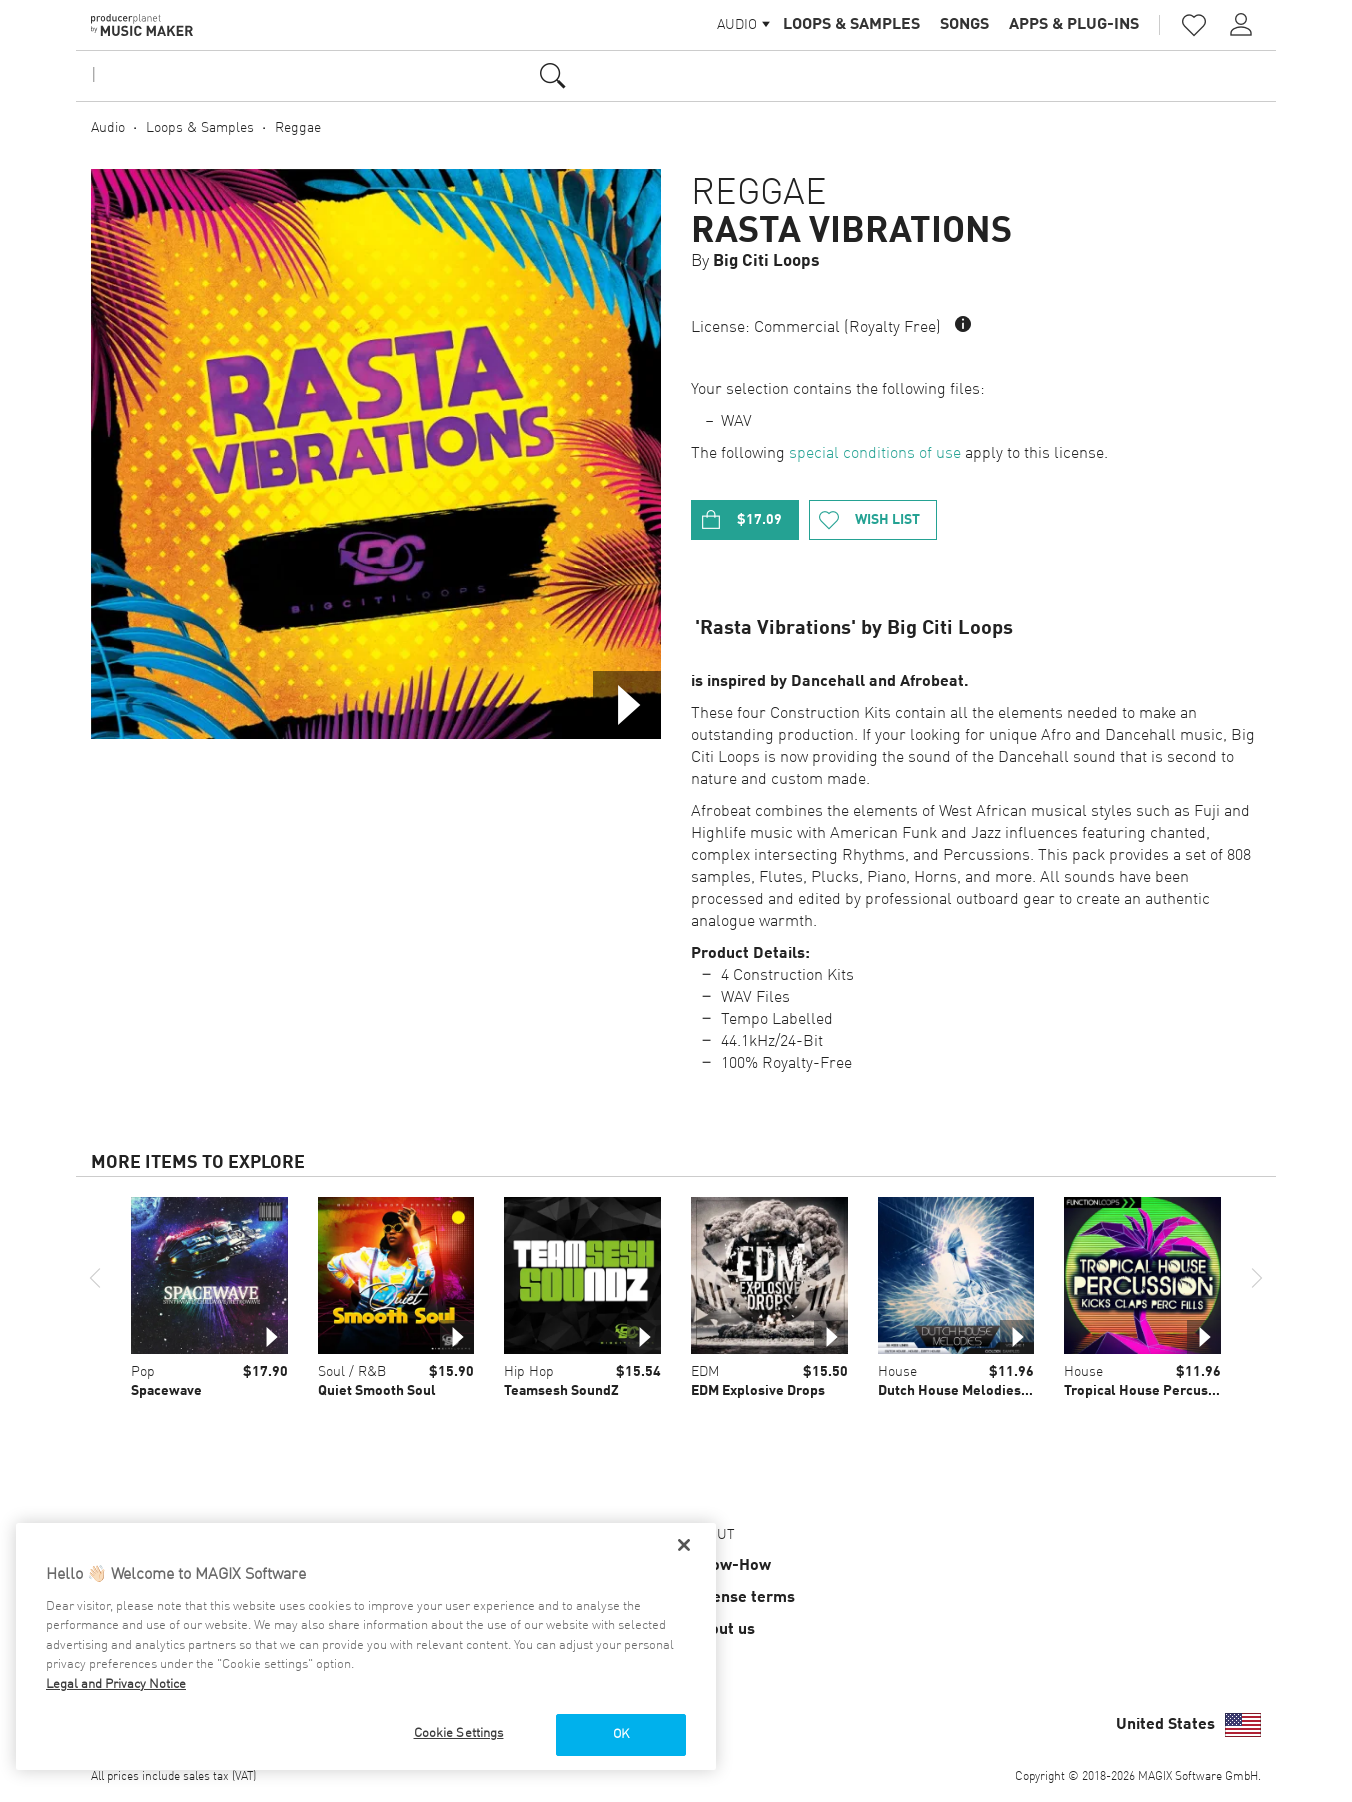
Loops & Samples (851, 25)
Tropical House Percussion (1149, 1391)
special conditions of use (875, 454)
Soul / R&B (352, 1372)
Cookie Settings (459, 1733)
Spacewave (166, 1391)
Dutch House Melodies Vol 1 (966, 1391)
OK (621, 1734)
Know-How (731, 1566)
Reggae (298, 128)
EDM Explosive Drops (758, 1391)
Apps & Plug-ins (1074, 25)
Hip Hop (529, 1372)
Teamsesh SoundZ (561, 1391)
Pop (143, 1372)
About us (723, 1630)
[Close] (684, 1545)
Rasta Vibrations (851, 232)
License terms (743, 1598)
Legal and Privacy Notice (116, 1684)
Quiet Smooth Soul (377, 1391)
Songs (964, 25)
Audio (108, 128)
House (897, 1372)
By (755, 261)
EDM (705, 1372)
